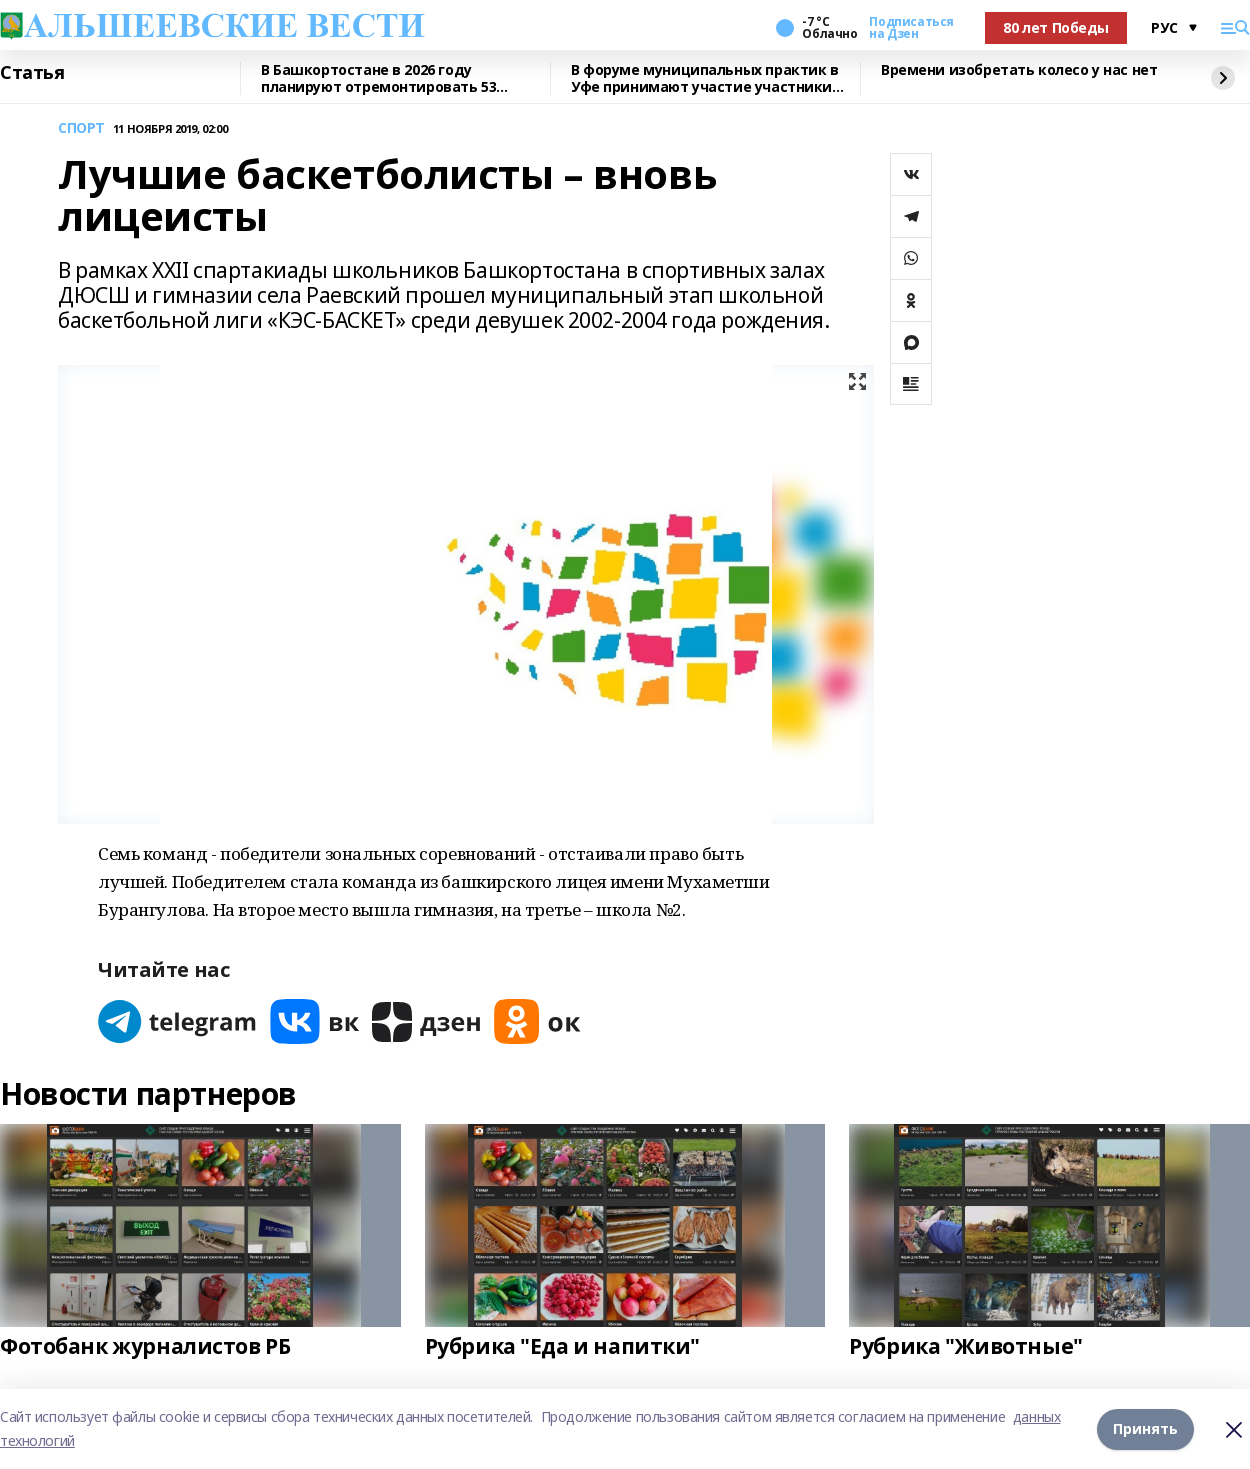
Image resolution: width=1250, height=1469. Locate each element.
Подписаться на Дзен (911, 28)
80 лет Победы (1056, 27)
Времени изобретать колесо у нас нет (1019, 70)
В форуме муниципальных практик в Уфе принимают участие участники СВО (705, 78)
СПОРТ (81, 128)
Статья (32, 73)
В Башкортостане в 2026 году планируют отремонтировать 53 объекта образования (378, 78)
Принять (1145, 1428)
